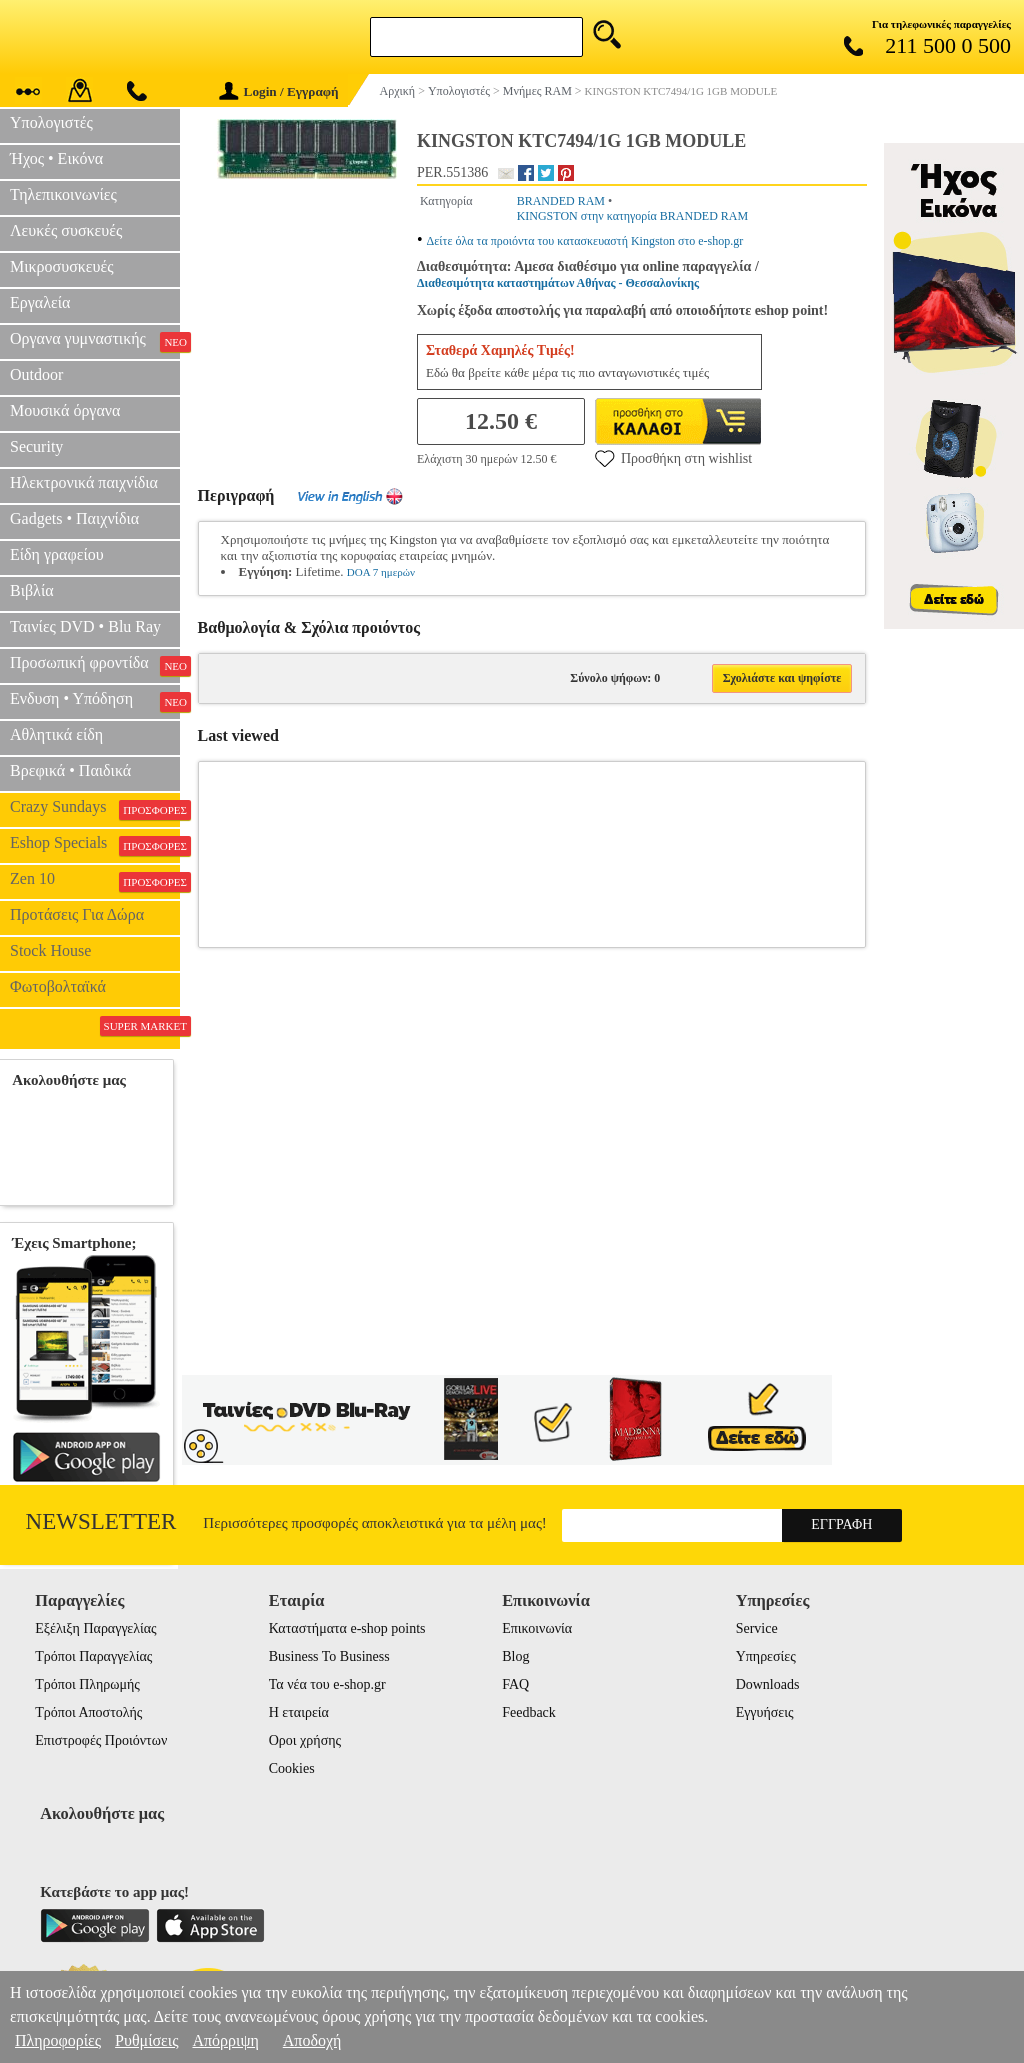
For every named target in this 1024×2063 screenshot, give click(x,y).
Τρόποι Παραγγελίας (93, 1656)
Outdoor (36, 374)
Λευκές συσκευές (66, 230)
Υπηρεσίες (766, 1656)
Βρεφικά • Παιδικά (70, 770)
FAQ (515, 1684)
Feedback (529, 1712)
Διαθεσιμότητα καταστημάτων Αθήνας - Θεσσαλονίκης (558, 283)
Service (757, 1628)
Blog (515, 1656)
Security (36, 446)
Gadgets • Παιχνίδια (74, 518)
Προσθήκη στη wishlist (673, 458)
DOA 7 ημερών (381, 572)
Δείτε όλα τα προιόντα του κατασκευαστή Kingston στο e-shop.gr (585, 241)
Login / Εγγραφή (279, 91)
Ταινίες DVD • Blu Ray (85, 626)
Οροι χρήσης (305, 1740)
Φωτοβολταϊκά (58, 986)
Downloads (768, 1684)
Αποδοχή (312, 2040)
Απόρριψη (225, 2040)
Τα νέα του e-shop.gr (327, 1684)
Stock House (50, 950)
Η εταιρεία (299, 1712)
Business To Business (329, 1656)
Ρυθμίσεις (146, 2040)
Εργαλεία (40, 302)
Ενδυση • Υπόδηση (95, 701)
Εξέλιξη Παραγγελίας (95, 1628)
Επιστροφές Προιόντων (101, 1740)
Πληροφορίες (58, 2040)
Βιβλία (32, 590)
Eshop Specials (95, 845)
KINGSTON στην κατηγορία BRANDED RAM (633, 216)
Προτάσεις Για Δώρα (77, 914)
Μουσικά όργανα (65, 410)
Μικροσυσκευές (62, 266)
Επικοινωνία (537, 1628)
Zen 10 (95, 881)
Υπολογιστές (51, 122)
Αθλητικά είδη (56, 734)
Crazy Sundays (95, 809)
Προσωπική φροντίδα (95, 665)
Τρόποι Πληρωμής (87, 1684)
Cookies (292, 1768)
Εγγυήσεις (765, 1712)
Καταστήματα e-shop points (347, 1628)
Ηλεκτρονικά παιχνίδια (84, 482)
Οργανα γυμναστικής (95, 341)
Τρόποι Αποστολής (88, 1712)
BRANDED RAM (561, 201)
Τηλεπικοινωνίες (63, 194)
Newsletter (101, 1521)
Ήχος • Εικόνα (56, 158)
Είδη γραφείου (57, 554)
